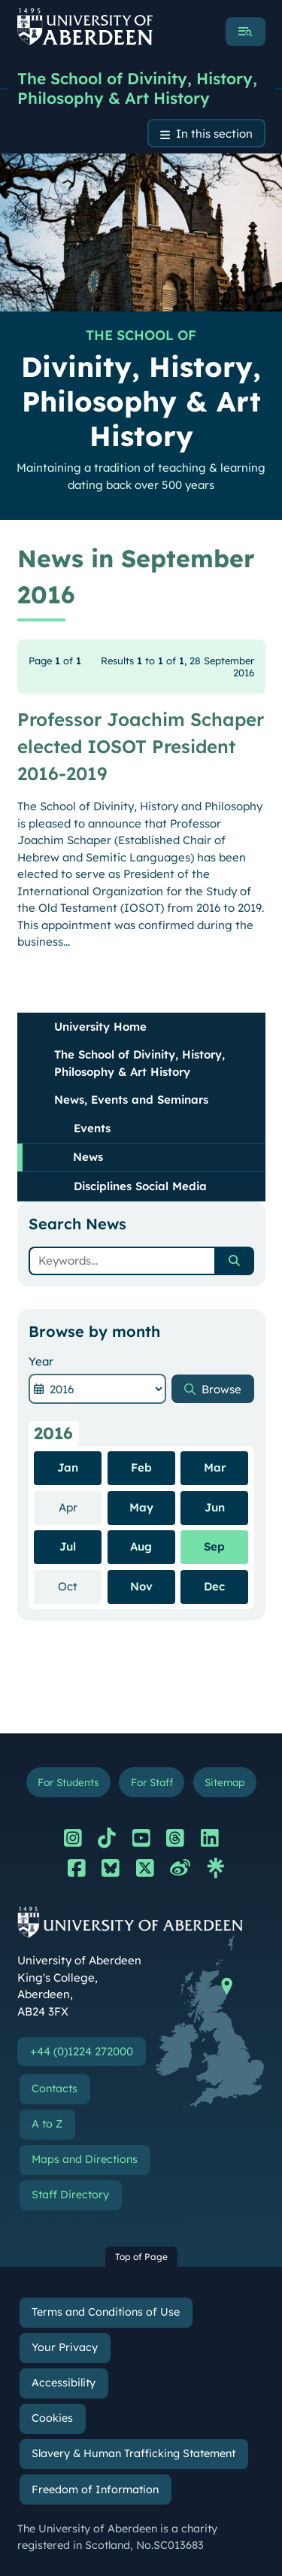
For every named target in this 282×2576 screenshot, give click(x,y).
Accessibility (64, 2382)
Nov (141, 1586)
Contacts (54, 2088)
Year (41, 1361)
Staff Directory (70, 2194)
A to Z (47, 2124)
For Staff (152, 1782)
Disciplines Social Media (140, 1186)
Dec (214, 1586)
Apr (80, 1506)
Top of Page (141, 2256)
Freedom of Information (95, 2489)
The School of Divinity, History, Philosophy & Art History (137, 88)
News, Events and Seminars (131, 1099)
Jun (215, 1507)
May (141, 1507)
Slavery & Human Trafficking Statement (133, 2453)
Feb (141, 1467)
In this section (214, 133)
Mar (215, 1467)
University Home (100, 1026)
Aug (141, 1546)
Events (92, 1128)
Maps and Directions (85, 2159)
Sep (214, 1546)
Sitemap (224, 1782)
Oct (80, 1585)
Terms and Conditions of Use (106, 2312)
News (88, 1157)
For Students (68, 1782)
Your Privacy (65, 2347)
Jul (67, 1546)
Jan (67, 1467)
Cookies (52, 2418)
